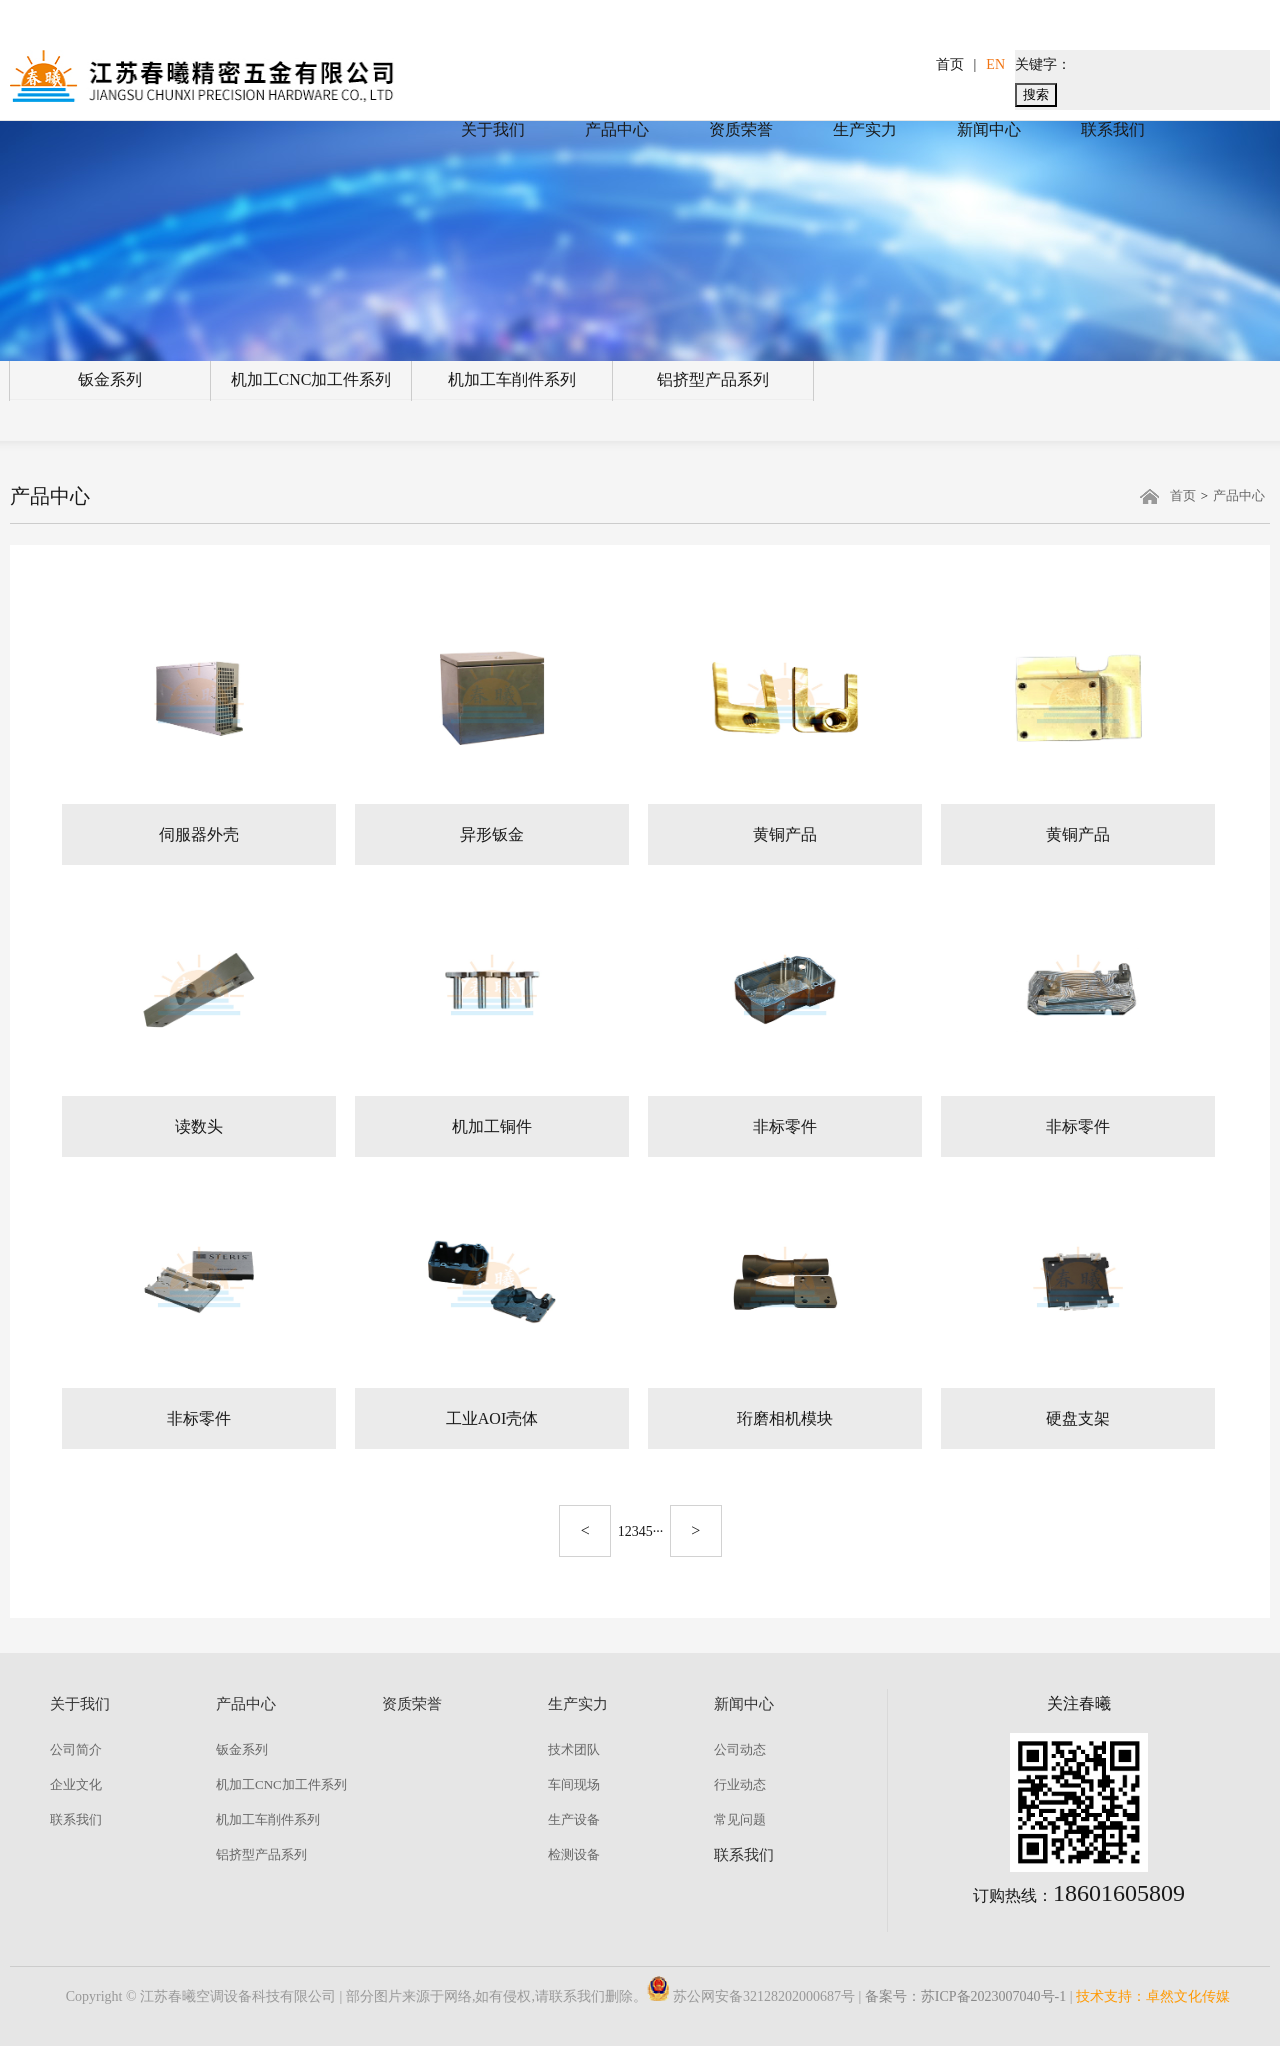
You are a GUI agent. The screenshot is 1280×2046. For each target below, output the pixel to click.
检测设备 (574, 1854)
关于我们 (493, 129)
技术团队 (574, 1749)
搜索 (1036, 94)
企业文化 (76, 1784)
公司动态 (740, 1749)
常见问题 (740, 1819)
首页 (950, 64)
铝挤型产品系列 (713, 379)
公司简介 (76, 1749)
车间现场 (574, 1784)
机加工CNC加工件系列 (311, 379)
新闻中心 (989, 129)
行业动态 (740, 1784)
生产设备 (574, 1819)
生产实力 (865, 129)
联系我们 (1113, 129)
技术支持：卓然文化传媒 (1153, 1996)
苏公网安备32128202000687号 (751, 1996)
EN (995, 64)
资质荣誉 (741, 129)
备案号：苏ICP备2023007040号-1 (965, 1996)
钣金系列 (110, 379)
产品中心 (617, 129)
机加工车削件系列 (512, 379)
